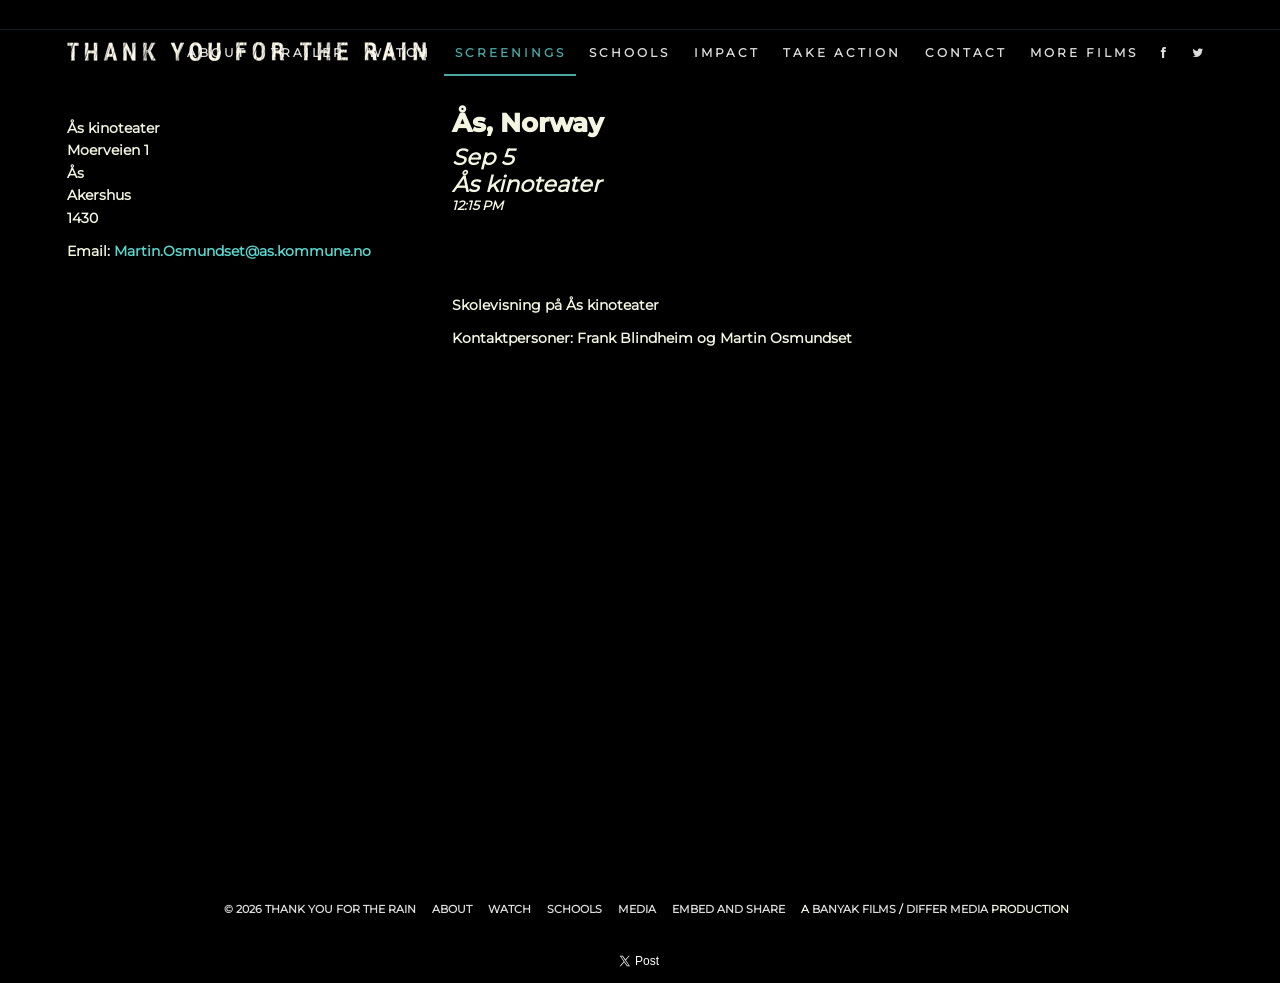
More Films (1084, 52)
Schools (629, 52)
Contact (966, 52)
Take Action (842, 52)
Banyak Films (854, 909)
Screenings (510, 52)
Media (637, 909)
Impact (727, 52)
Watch (509, 909)
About (452, 909)
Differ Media (947, 909)
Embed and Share (728, 909)
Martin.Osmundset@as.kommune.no (242, 251)
